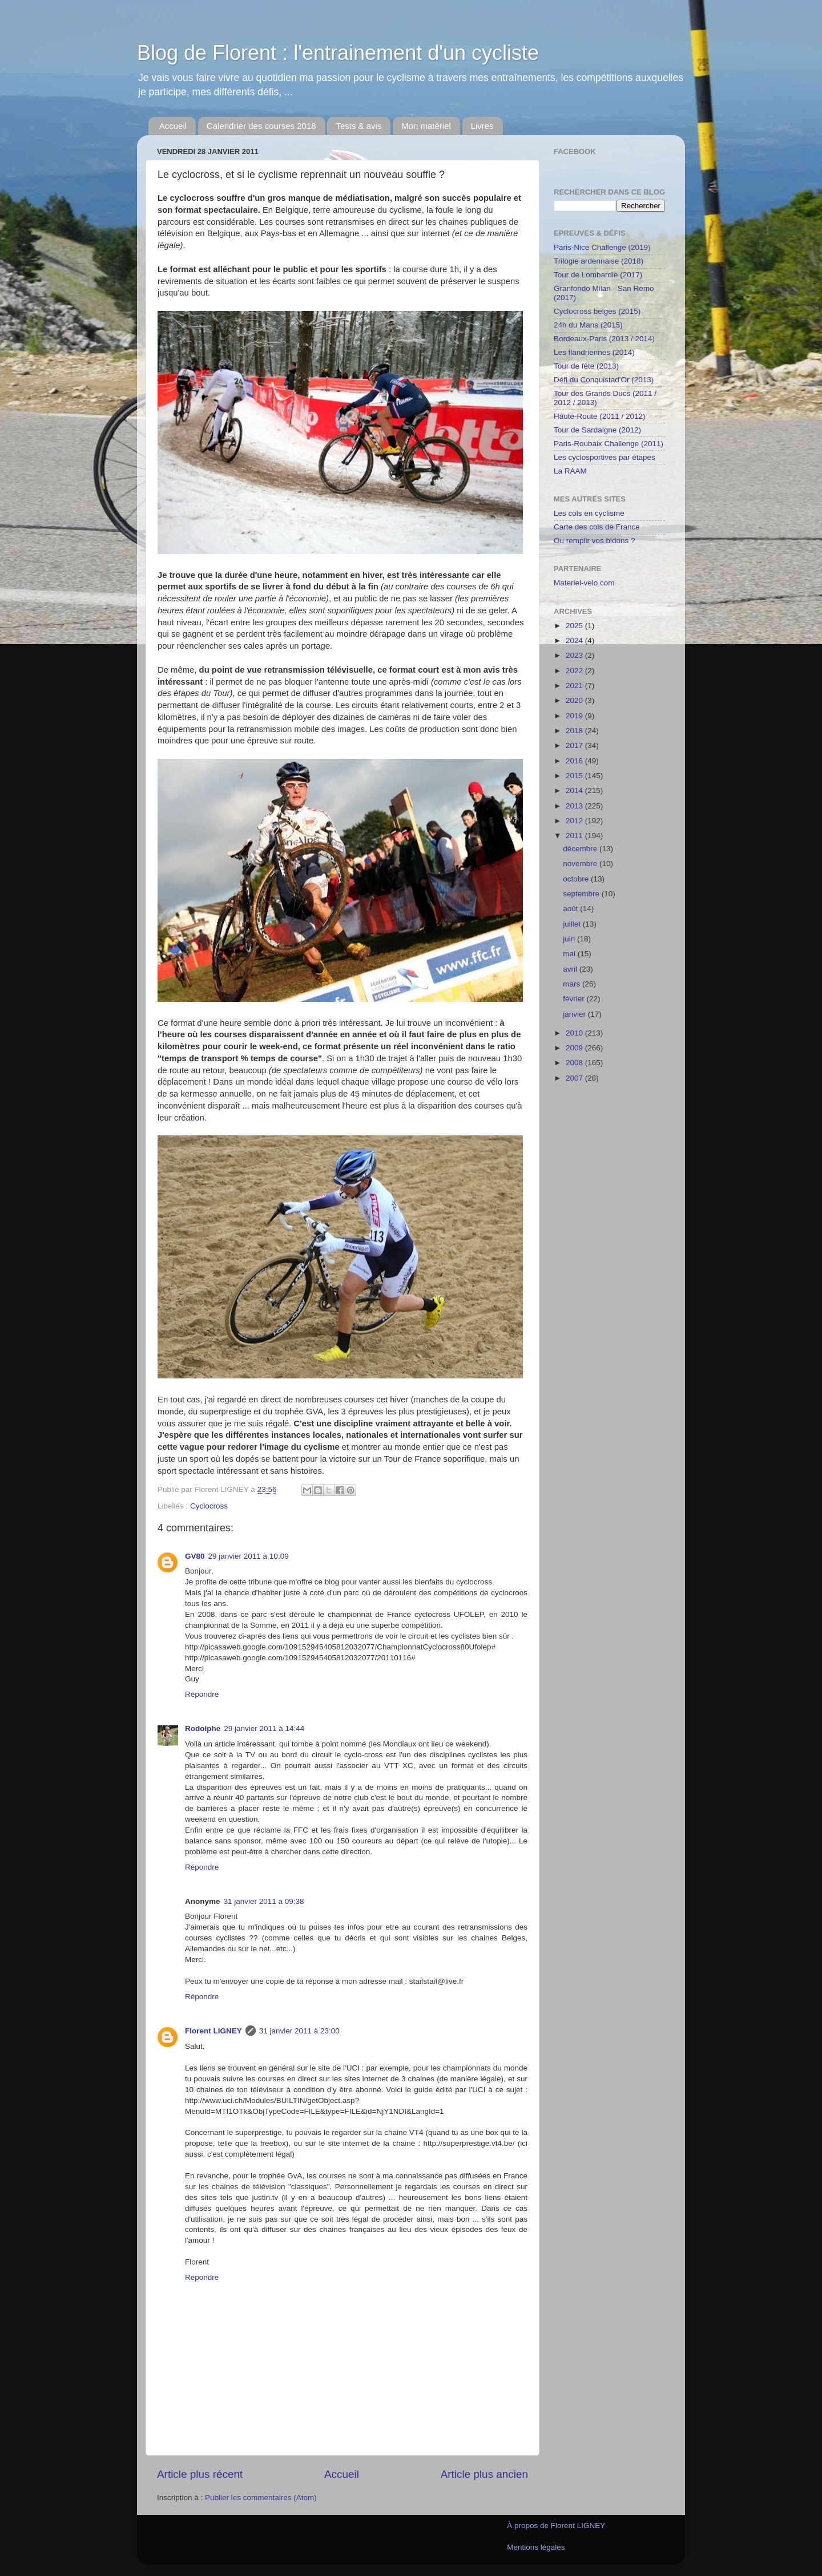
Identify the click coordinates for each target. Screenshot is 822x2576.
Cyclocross (209, 1506)
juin (570, 939)
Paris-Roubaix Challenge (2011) (608, 443)
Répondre (202, 1694)
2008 (575, 1062)
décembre (581, 848)
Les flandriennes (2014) (594, 352)
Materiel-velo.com (584, 583)
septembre (582, 893)
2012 (575, 820)
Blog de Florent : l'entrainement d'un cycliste (338, 52)
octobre (577, 879)
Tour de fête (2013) (586, 366)
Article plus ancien (484, 2474)
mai (570, 953)
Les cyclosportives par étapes (604, 457)
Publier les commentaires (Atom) (261, 2497)
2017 (575, 745)
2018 (575, 730)
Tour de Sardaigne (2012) (597, 430)
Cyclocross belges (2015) (597, 311)
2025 (575, 625)
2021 (575, 685)
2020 (575, 700)
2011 (575, 835)
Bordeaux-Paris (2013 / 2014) (604, 338)
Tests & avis (358, 126)
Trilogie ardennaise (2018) (598, 261)
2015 (575, 775)
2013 (575, 806)
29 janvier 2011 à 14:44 (264, 1728)
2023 (575, 655)
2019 (575, 715)
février (574, 998)
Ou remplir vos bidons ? (594, 540)
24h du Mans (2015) (588, 325)
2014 (575, 790)
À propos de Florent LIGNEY (556, 2525)
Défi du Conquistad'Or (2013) (604, 379)
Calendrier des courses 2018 (261, 126)
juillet (573, 924)
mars (572, 984)
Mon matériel (426, 126)
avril (571, 969)
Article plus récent (200, 2474)
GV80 (195, 1556)
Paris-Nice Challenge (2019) (602, 247)
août (571, 908)
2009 (575, 1048)
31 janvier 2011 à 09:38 (264, 1901)
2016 (575, 761)
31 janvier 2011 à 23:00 (299, 2031)
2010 (575, 1033)
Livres (482, 126)
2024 (575, 640)
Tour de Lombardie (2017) (598, 274)
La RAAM (570, 471)
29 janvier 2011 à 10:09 (248, 1556)
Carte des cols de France (597, 527)
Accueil (173, 126)
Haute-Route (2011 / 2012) (600, 416)
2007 (575, 1078)
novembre (581, 863)
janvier (575, 1014)
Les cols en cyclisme (589, 513)
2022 (575, 670)
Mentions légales (536, 2547)
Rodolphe (202, 1728)
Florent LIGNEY (213, 2031)
